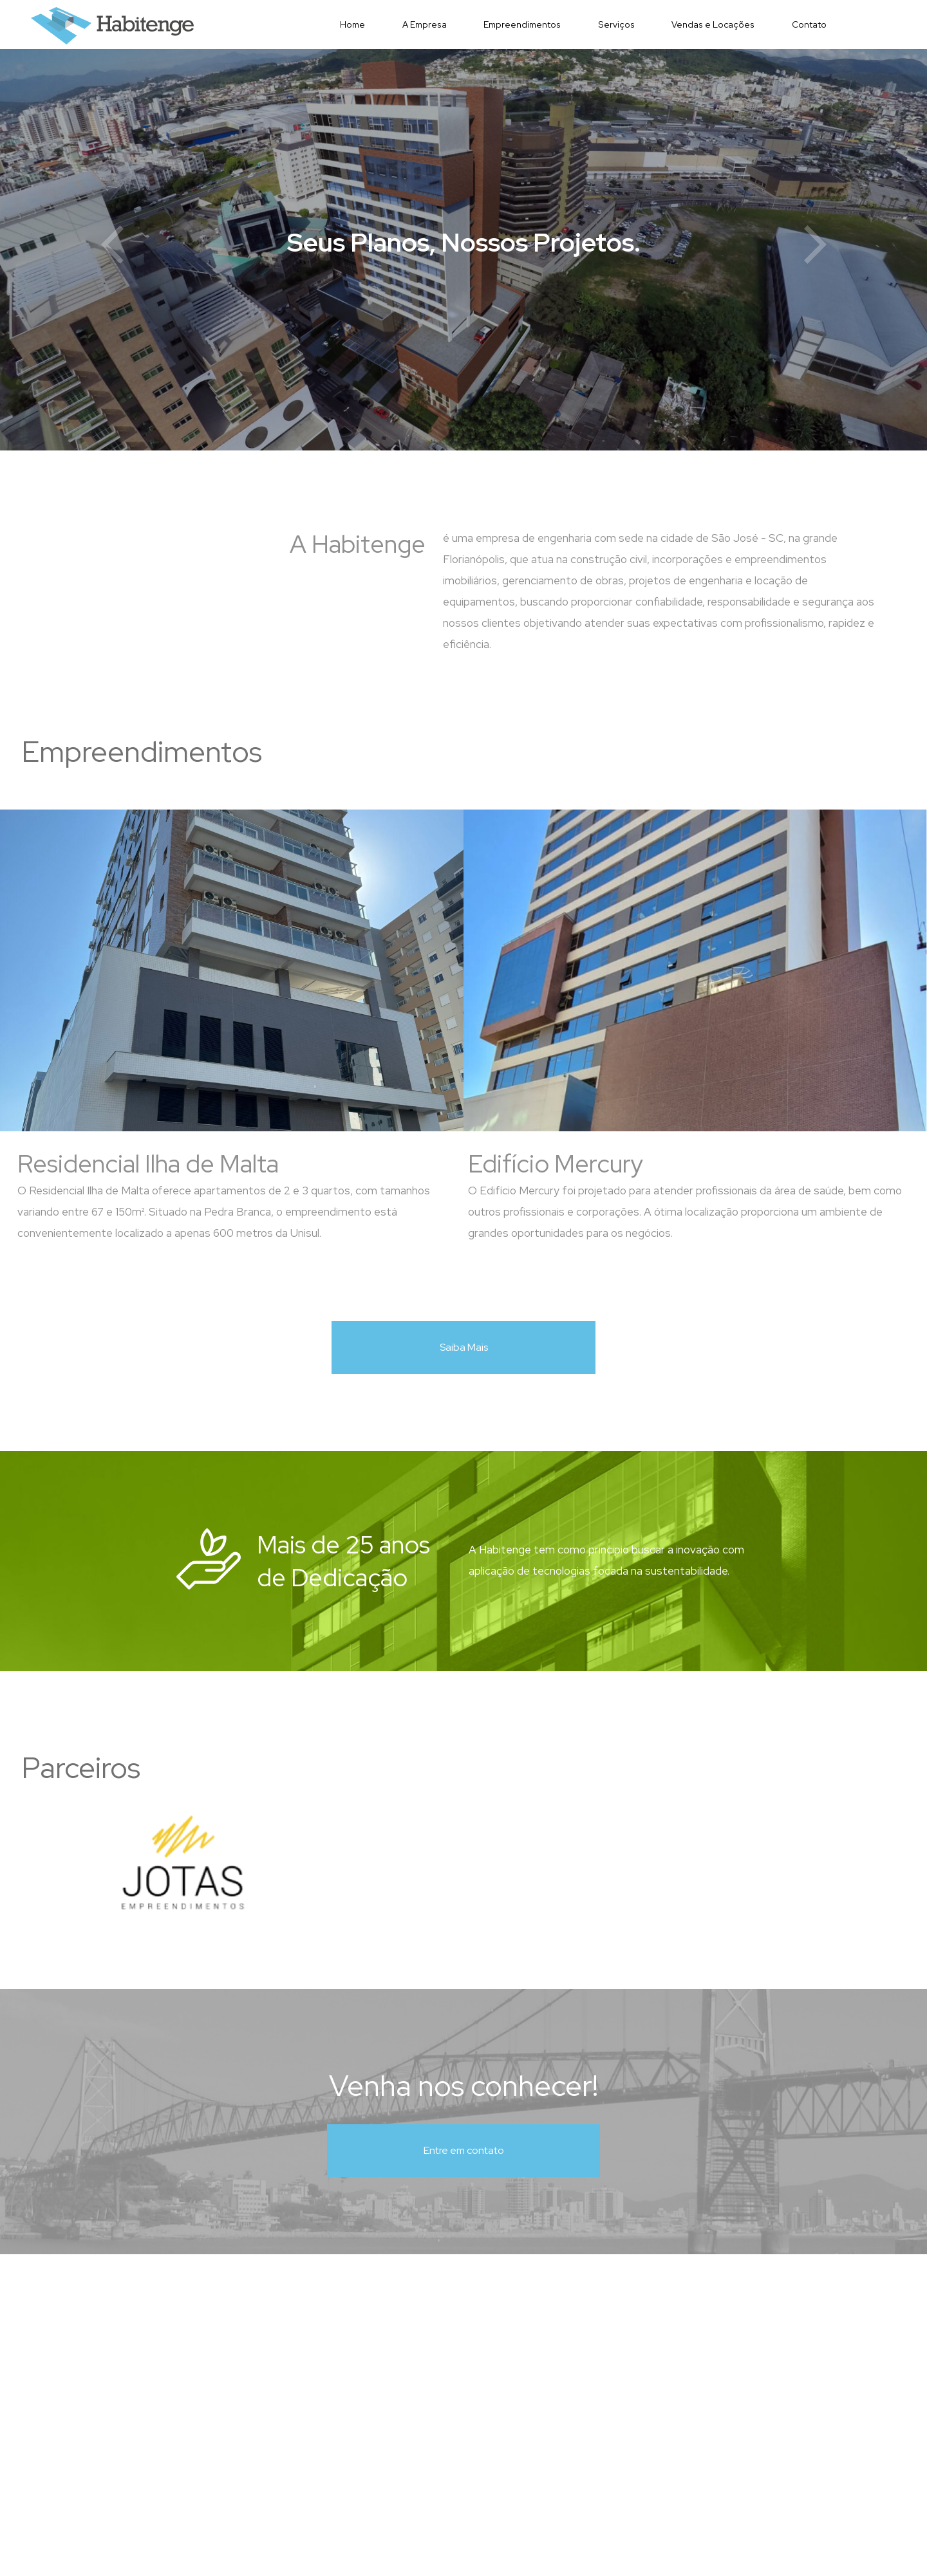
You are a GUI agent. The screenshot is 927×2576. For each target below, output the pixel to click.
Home (352, 24)
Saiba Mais (464, 1347)
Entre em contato (464, 2150)
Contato (809, 24)
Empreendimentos (522, 24)
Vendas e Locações (712, 24)
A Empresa (424, 24)
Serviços (616, 24)
